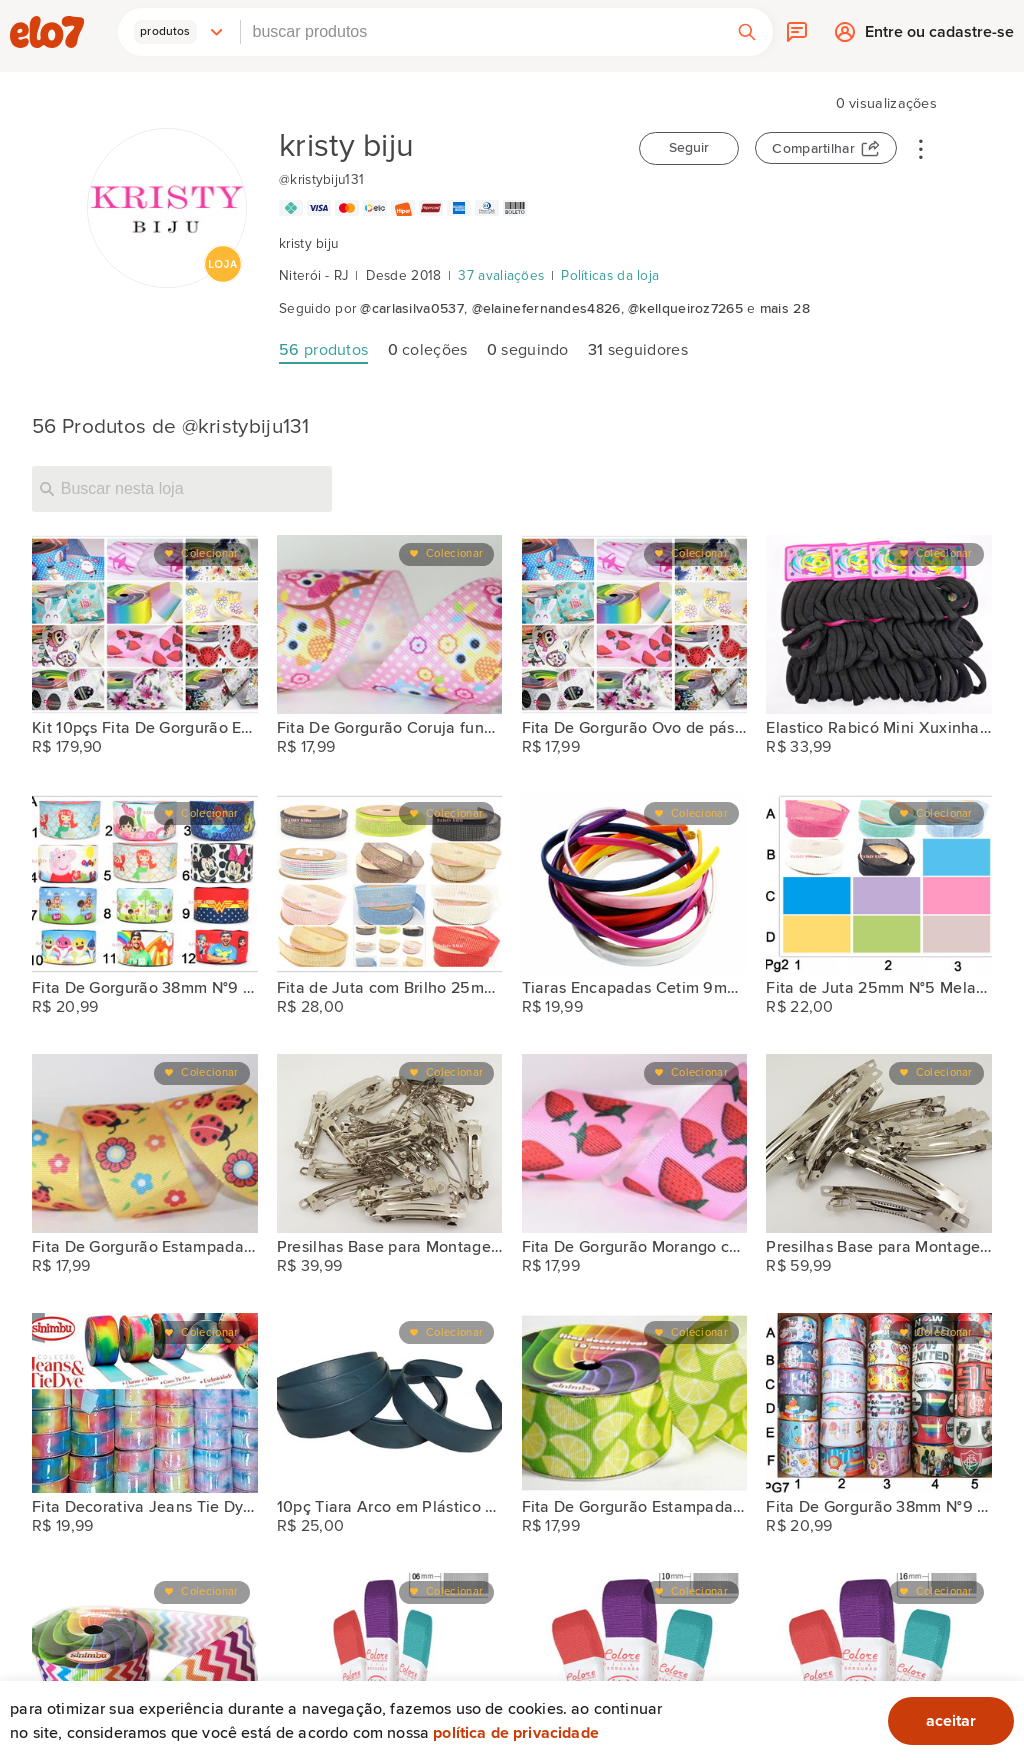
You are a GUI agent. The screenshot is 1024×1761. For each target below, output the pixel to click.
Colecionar (209, 553)
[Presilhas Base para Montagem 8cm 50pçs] (879, 1144)
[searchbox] (481, 32)
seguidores (638, 350)
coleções (428, 350)
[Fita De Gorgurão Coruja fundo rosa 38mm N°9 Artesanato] (390, 625)
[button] (179, 32)
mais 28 (785, 309)
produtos (323, 350)
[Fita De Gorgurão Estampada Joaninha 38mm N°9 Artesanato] (145, 1144)
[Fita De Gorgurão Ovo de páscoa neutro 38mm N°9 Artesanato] (635, 625)
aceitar (951, 1721)
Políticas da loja (610, 276)
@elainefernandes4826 (546, 309)
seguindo (528, 350)
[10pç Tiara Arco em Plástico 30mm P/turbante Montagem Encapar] (390, 1403)
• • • (921, 148)
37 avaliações (501, 276)
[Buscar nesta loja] (182, 489)
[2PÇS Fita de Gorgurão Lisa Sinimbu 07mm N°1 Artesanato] (390, 1663)
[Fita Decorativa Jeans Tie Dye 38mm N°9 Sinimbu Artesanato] (145, 1403)
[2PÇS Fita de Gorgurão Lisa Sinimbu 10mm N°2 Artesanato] (635, 1663)
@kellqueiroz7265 (685, 309)
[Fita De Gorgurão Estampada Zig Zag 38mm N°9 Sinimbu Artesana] (145, 1663)
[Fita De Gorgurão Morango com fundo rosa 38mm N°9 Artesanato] (635, 1144)
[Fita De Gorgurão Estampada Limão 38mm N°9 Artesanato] (635, 1403)
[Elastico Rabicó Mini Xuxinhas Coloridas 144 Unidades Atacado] (879, 625)
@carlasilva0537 (412, 309)
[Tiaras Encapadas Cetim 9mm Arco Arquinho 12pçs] (635, 884)
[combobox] (481, 32)
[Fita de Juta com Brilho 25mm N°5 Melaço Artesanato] (390, 884)
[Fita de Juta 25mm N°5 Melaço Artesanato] (879, 884)
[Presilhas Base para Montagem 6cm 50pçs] (390, 1144)
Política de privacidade (516, 1733)
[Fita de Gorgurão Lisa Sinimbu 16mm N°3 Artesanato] (879, 1663)
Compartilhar (813, 149)
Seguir (689, 148)
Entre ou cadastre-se (939, 36)
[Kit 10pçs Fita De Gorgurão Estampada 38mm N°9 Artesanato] (145, 625)
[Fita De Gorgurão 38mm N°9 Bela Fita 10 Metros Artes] (145, 884)
